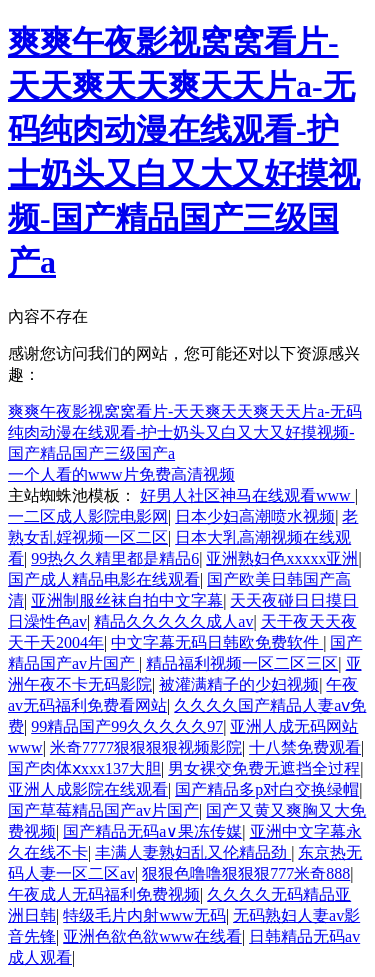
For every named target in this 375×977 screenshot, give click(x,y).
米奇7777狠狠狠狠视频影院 (146, 747)
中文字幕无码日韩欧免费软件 (217, 642)
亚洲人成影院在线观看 (88, 789)
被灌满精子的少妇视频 (239, 684)
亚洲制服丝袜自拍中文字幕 (127, 600)
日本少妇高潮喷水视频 (255, 516)
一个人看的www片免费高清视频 (121, 474)
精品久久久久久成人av (173, 621)
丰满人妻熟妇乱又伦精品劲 (193, 852)
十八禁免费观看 (305, 747)
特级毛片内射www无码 (144, 915)
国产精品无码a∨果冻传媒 (152, 831)
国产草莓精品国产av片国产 (103, 810)
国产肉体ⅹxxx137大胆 (84, 768)
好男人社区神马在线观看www (247, 495)
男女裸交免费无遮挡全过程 (264, 768)
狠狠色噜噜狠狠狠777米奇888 (246, 873)
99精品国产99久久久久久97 (127, 726)
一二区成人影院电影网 (88, 516)
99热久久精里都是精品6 (115, 558)
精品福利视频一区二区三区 (242, 663)
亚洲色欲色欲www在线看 (152, 936)
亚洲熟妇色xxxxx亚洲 (282, 558)
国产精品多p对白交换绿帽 (267, 789)
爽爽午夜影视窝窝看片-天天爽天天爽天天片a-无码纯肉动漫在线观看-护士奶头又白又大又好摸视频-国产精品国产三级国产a (185, 432)
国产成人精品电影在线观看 (104, 579)
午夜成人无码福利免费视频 (104, 894)
